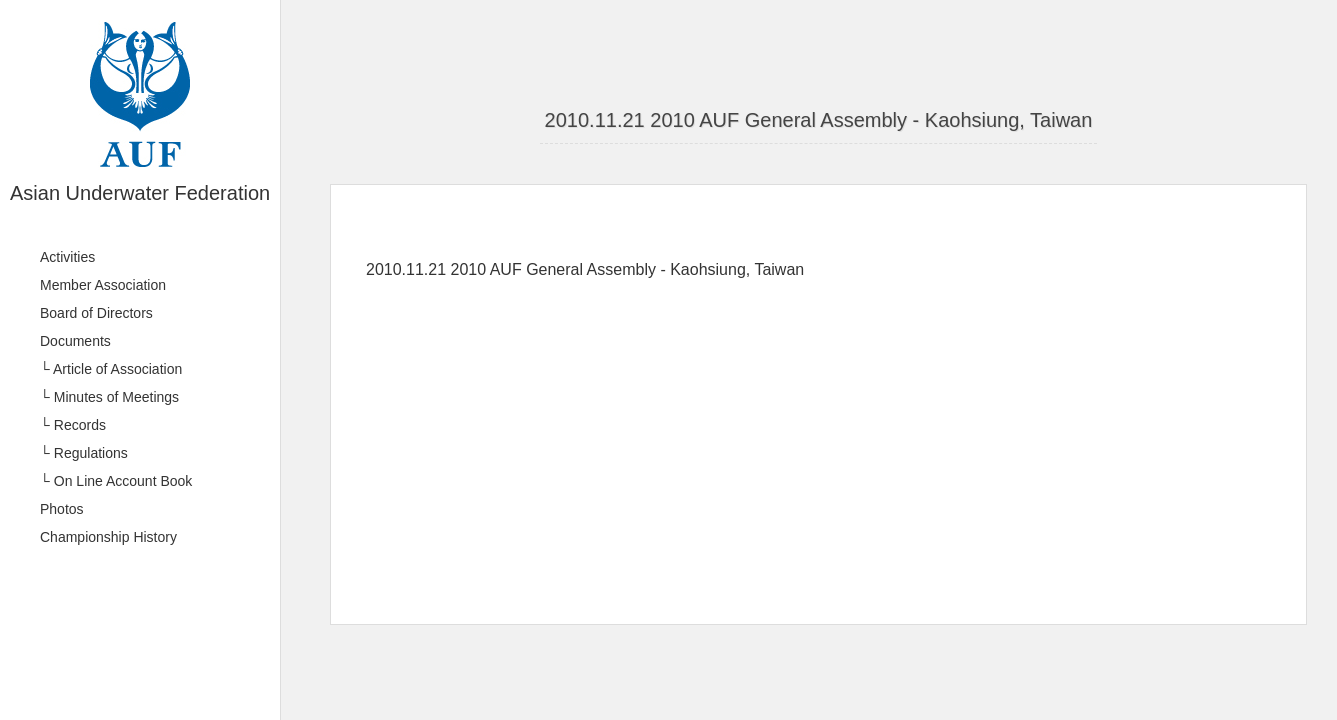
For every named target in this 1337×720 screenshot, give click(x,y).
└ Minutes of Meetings (109, 397)
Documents (75, 341)
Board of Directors (96, 313)
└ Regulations (84, 453)
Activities (67, 257)
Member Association (103, 285)
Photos (62, 509)
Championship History (108, 537)
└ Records (73, 425)
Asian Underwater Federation (140, 193)
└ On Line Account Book (116, 481)
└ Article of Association (111, 369)
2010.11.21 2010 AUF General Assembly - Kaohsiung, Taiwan (819, 120)
